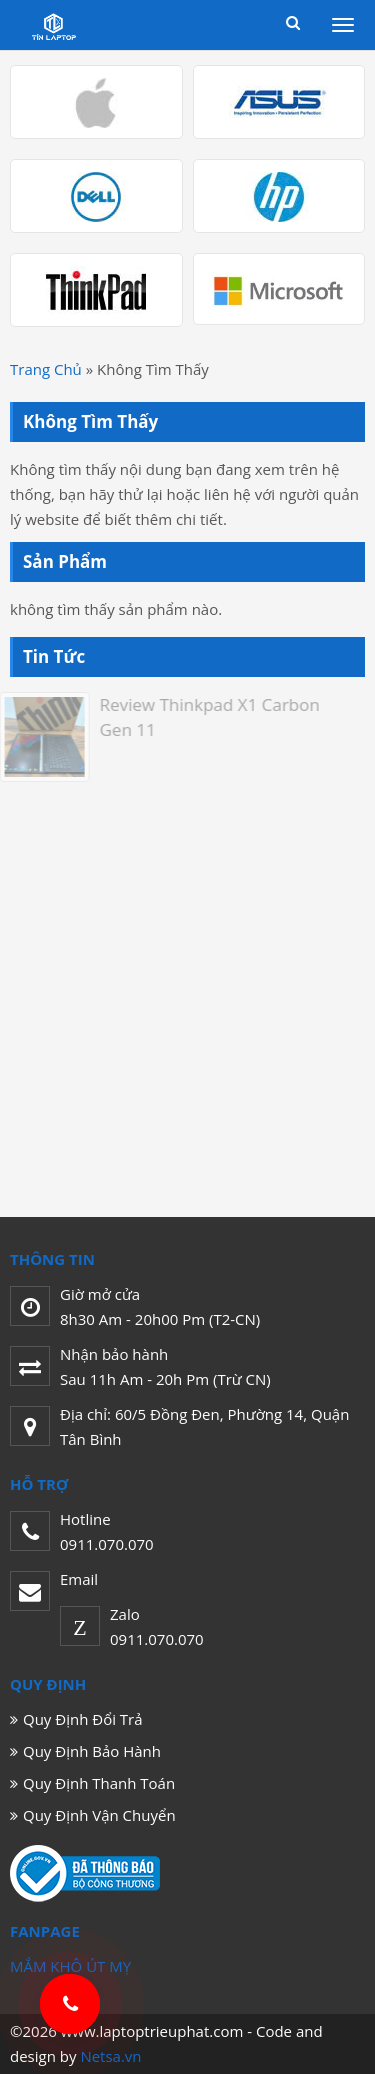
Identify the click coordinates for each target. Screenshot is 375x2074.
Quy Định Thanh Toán (99, 1783)
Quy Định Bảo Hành (92, 1751)
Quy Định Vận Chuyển (99, 1815)
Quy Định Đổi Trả (83, 1719)
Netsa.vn (110, 2056)
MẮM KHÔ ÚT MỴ (70, 1966)
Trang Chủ (46, 369)
